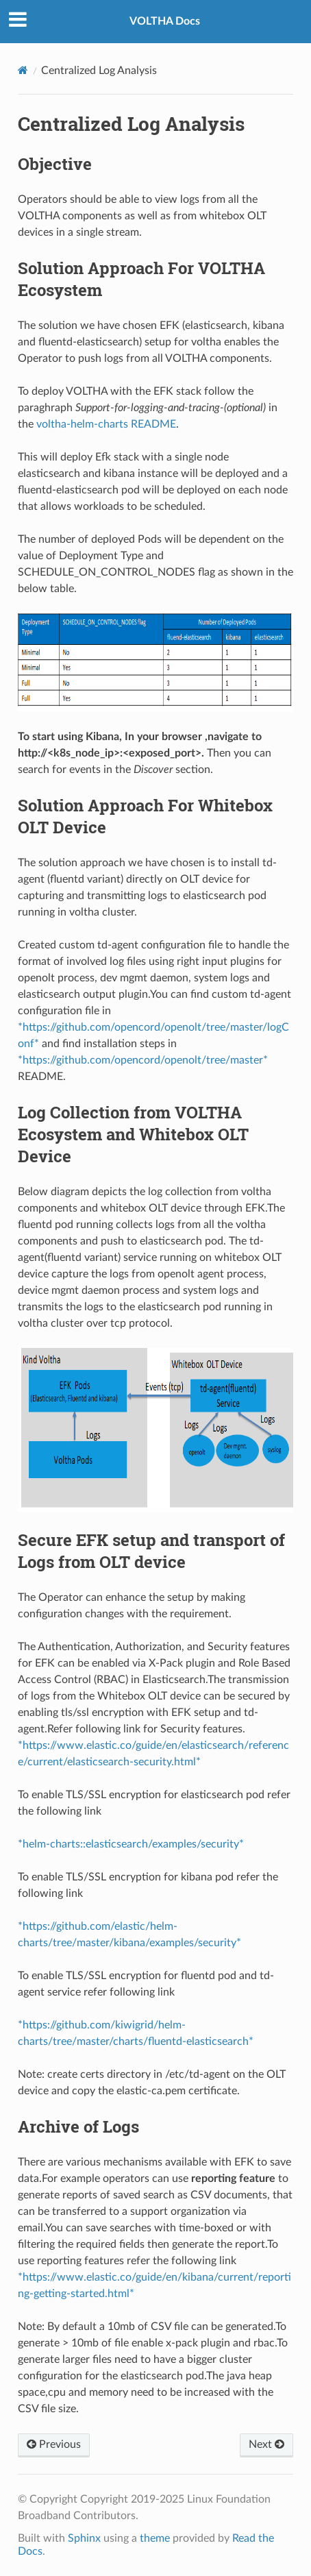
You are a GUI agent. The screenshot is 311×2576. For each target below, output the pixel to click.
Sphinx (84, 2538)
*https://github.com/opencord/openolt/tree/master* (143, 1060)
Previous (54, 2444)
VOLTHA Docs (164, 21)
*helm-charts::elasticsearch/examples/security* (131, 1844)
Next (266, 2444)
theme (155, 2538)
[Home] (23, 70)
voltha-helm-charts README (106, 424)
